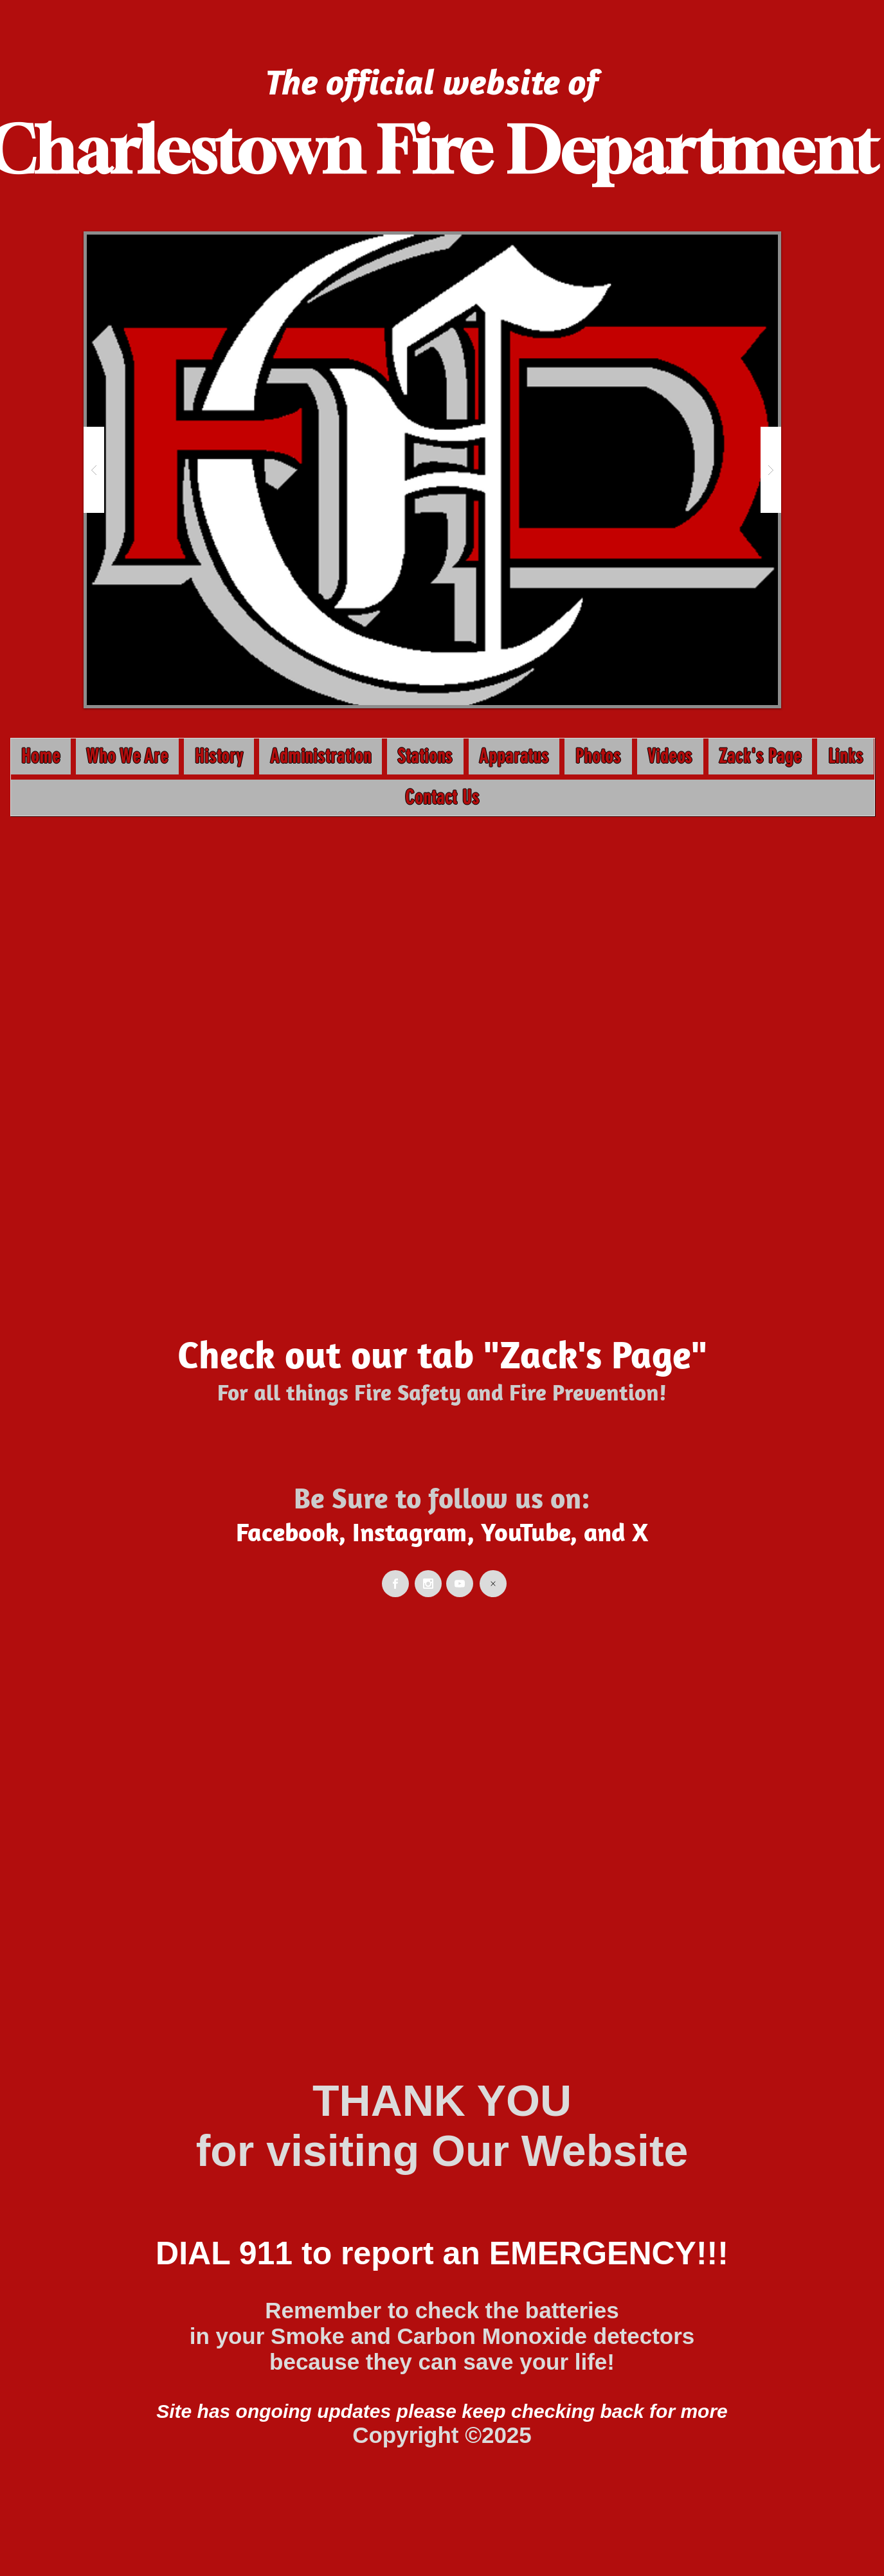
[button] (432, 470)
